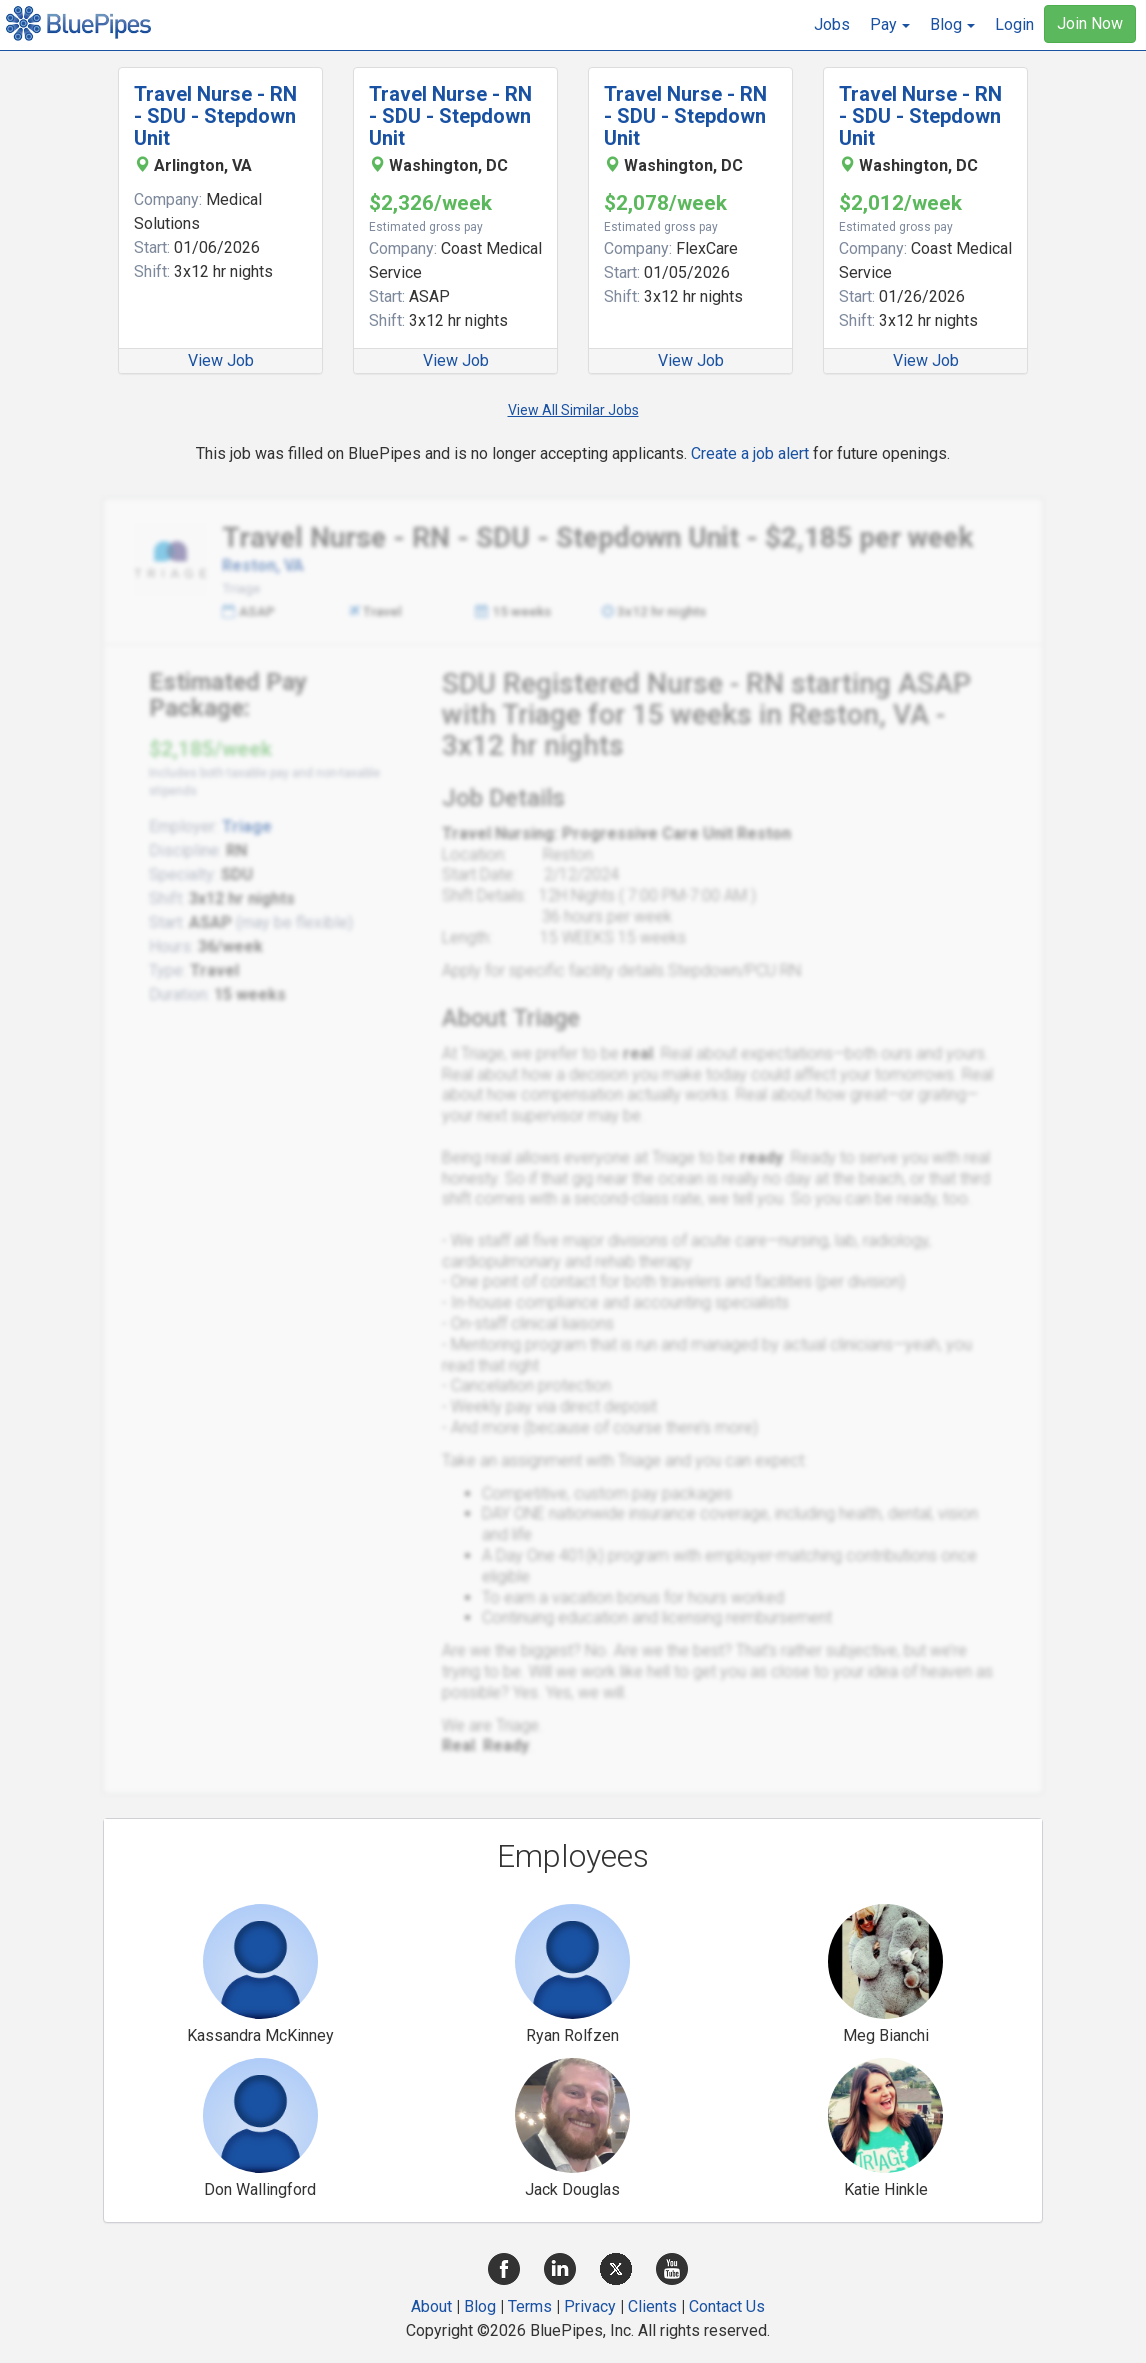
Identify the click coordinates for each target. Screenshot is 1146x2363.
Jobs (832, 24)
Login (1014, 24)
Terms (530, 2306)
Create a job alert (750, 453)
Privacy (590, 2306)
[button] (890, 25)
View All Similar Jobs (573, 410)
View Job (221, 360)
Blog (480, 2306)
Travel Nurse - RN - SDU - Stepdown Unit (215, 116)
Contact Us (727, 2306)
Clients (652, 2306)
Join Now (1090, 23)
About (431, 2306)
